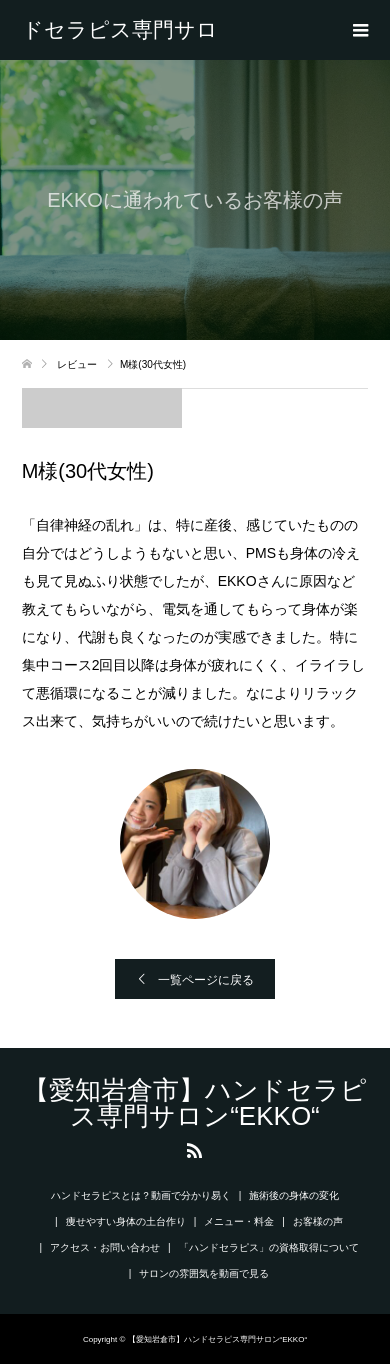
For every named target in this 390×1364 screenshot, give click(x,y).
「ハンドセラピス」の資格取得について (269, 1247)
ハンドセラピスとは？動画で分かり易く (141, 1195)
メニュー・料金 (239, 1221)
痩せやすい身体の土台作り (126, 1221)
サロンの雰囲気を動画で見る (204, 1273)
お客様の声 (318, 1221)
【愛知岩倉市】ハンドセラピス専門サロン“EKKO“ (120, 30)
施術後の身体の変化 (294, 1195)
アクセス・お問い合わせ (105, 1247)
